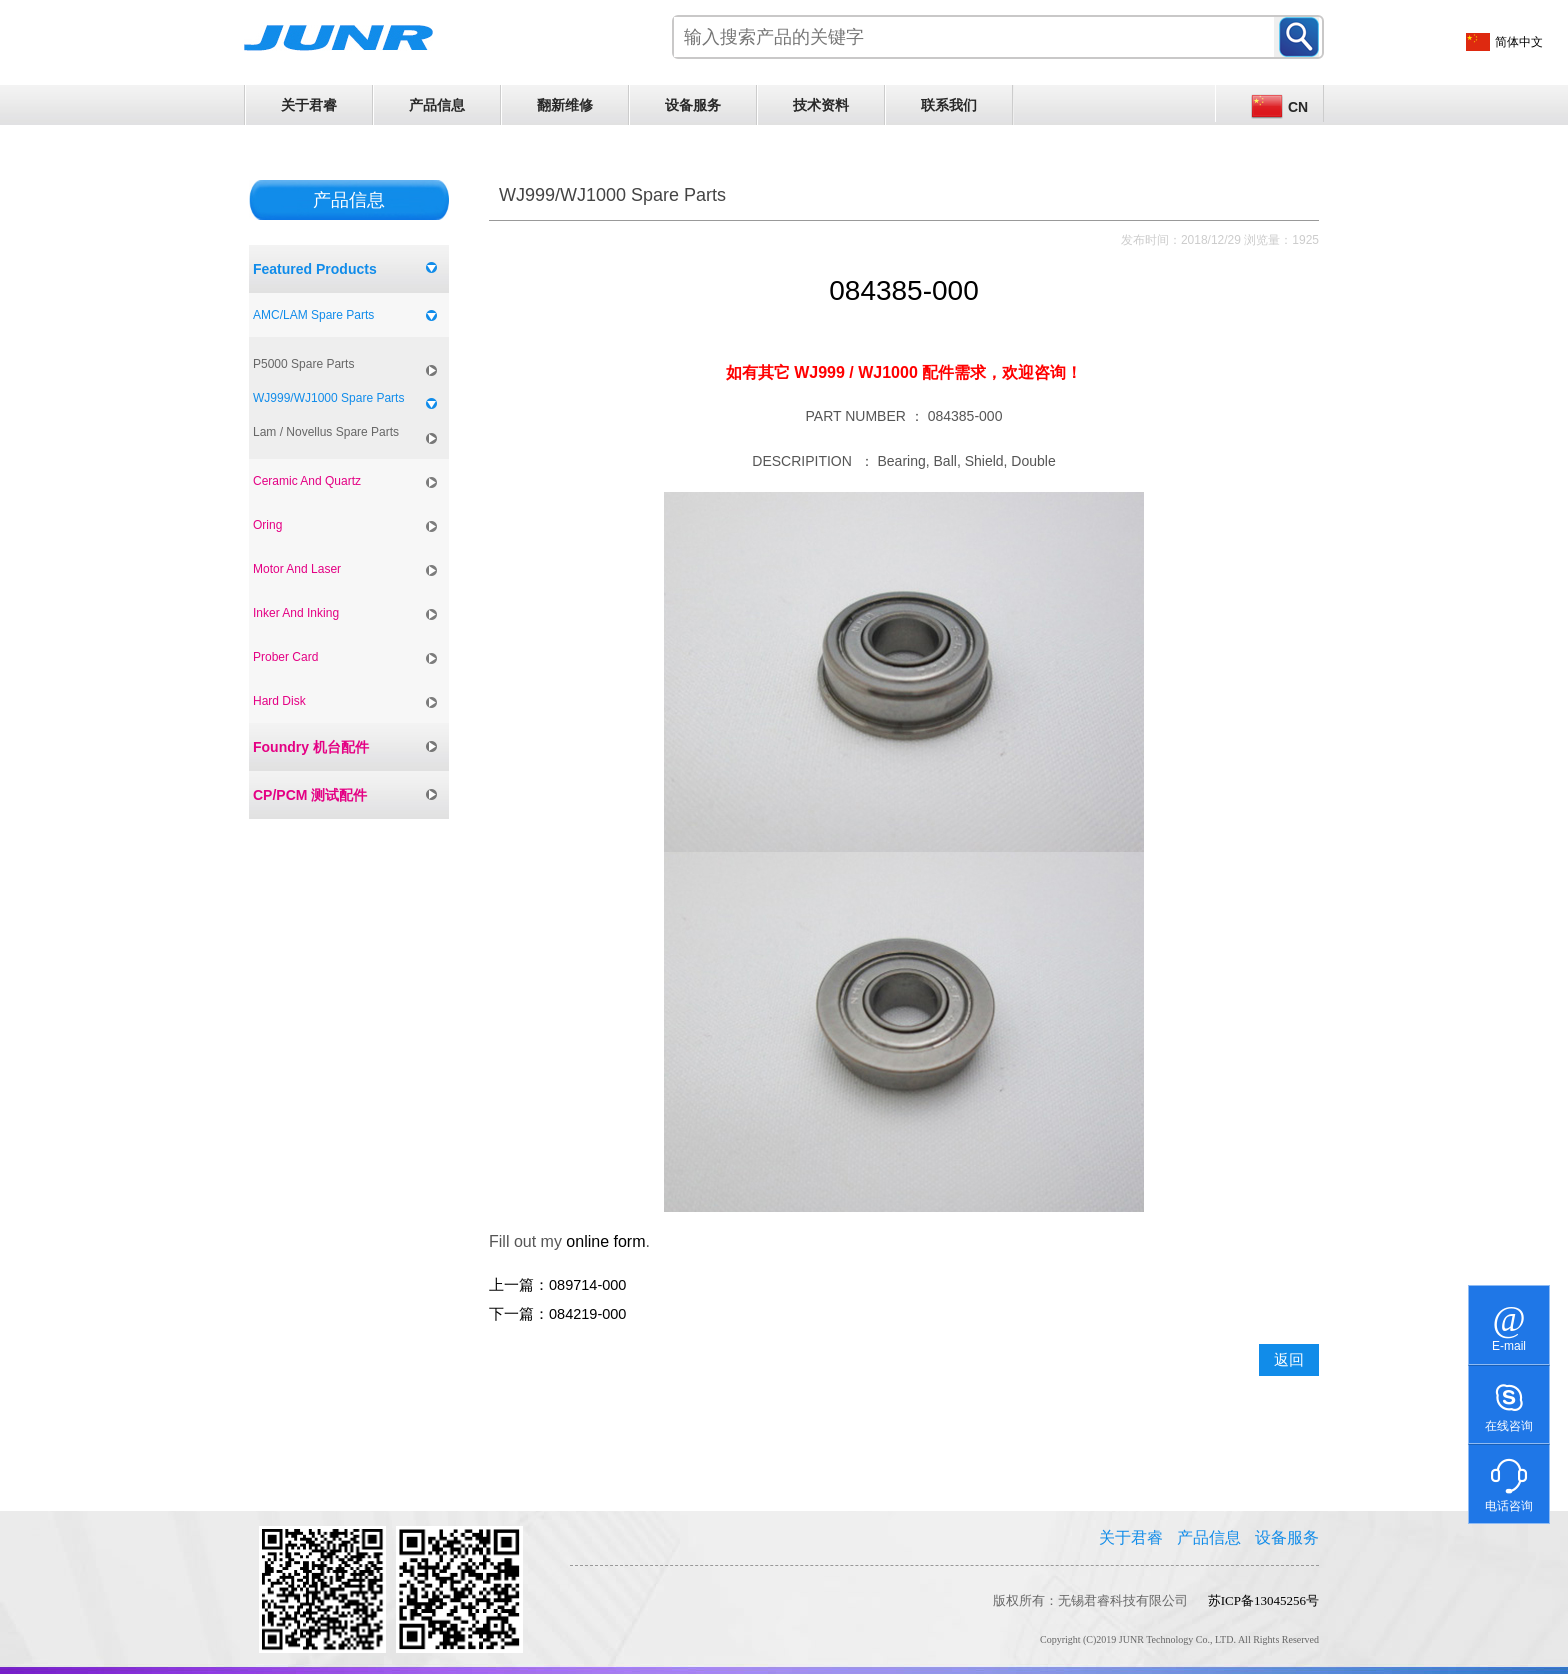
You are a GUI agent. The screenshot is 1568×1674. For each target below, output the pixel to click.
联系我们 (949, 105)
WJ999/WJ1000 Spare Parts (328, 398)
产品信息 (437, 105)
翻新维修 (565, 105)
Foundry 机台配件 (311, 747)
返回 (1289, 1360)
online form (605, 1241)
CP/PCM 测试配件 (310, 795)
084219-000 (587, 1314)
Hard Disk (279, 701)
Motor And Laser (297, 569)
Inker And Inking (296, 613)
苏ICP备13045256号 (1263, 1600)
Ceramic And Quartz (307, 481)
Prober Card (285, 657)
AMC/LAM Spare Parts (313, 315)
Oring (267, 525)
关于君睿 (309, 105)
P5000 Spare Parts (303, 364)
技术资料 (821, 105)
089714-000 (587, 1285)
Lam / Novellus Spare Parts (326, 432)
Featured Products (315, 269)
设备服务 (693, 105)
